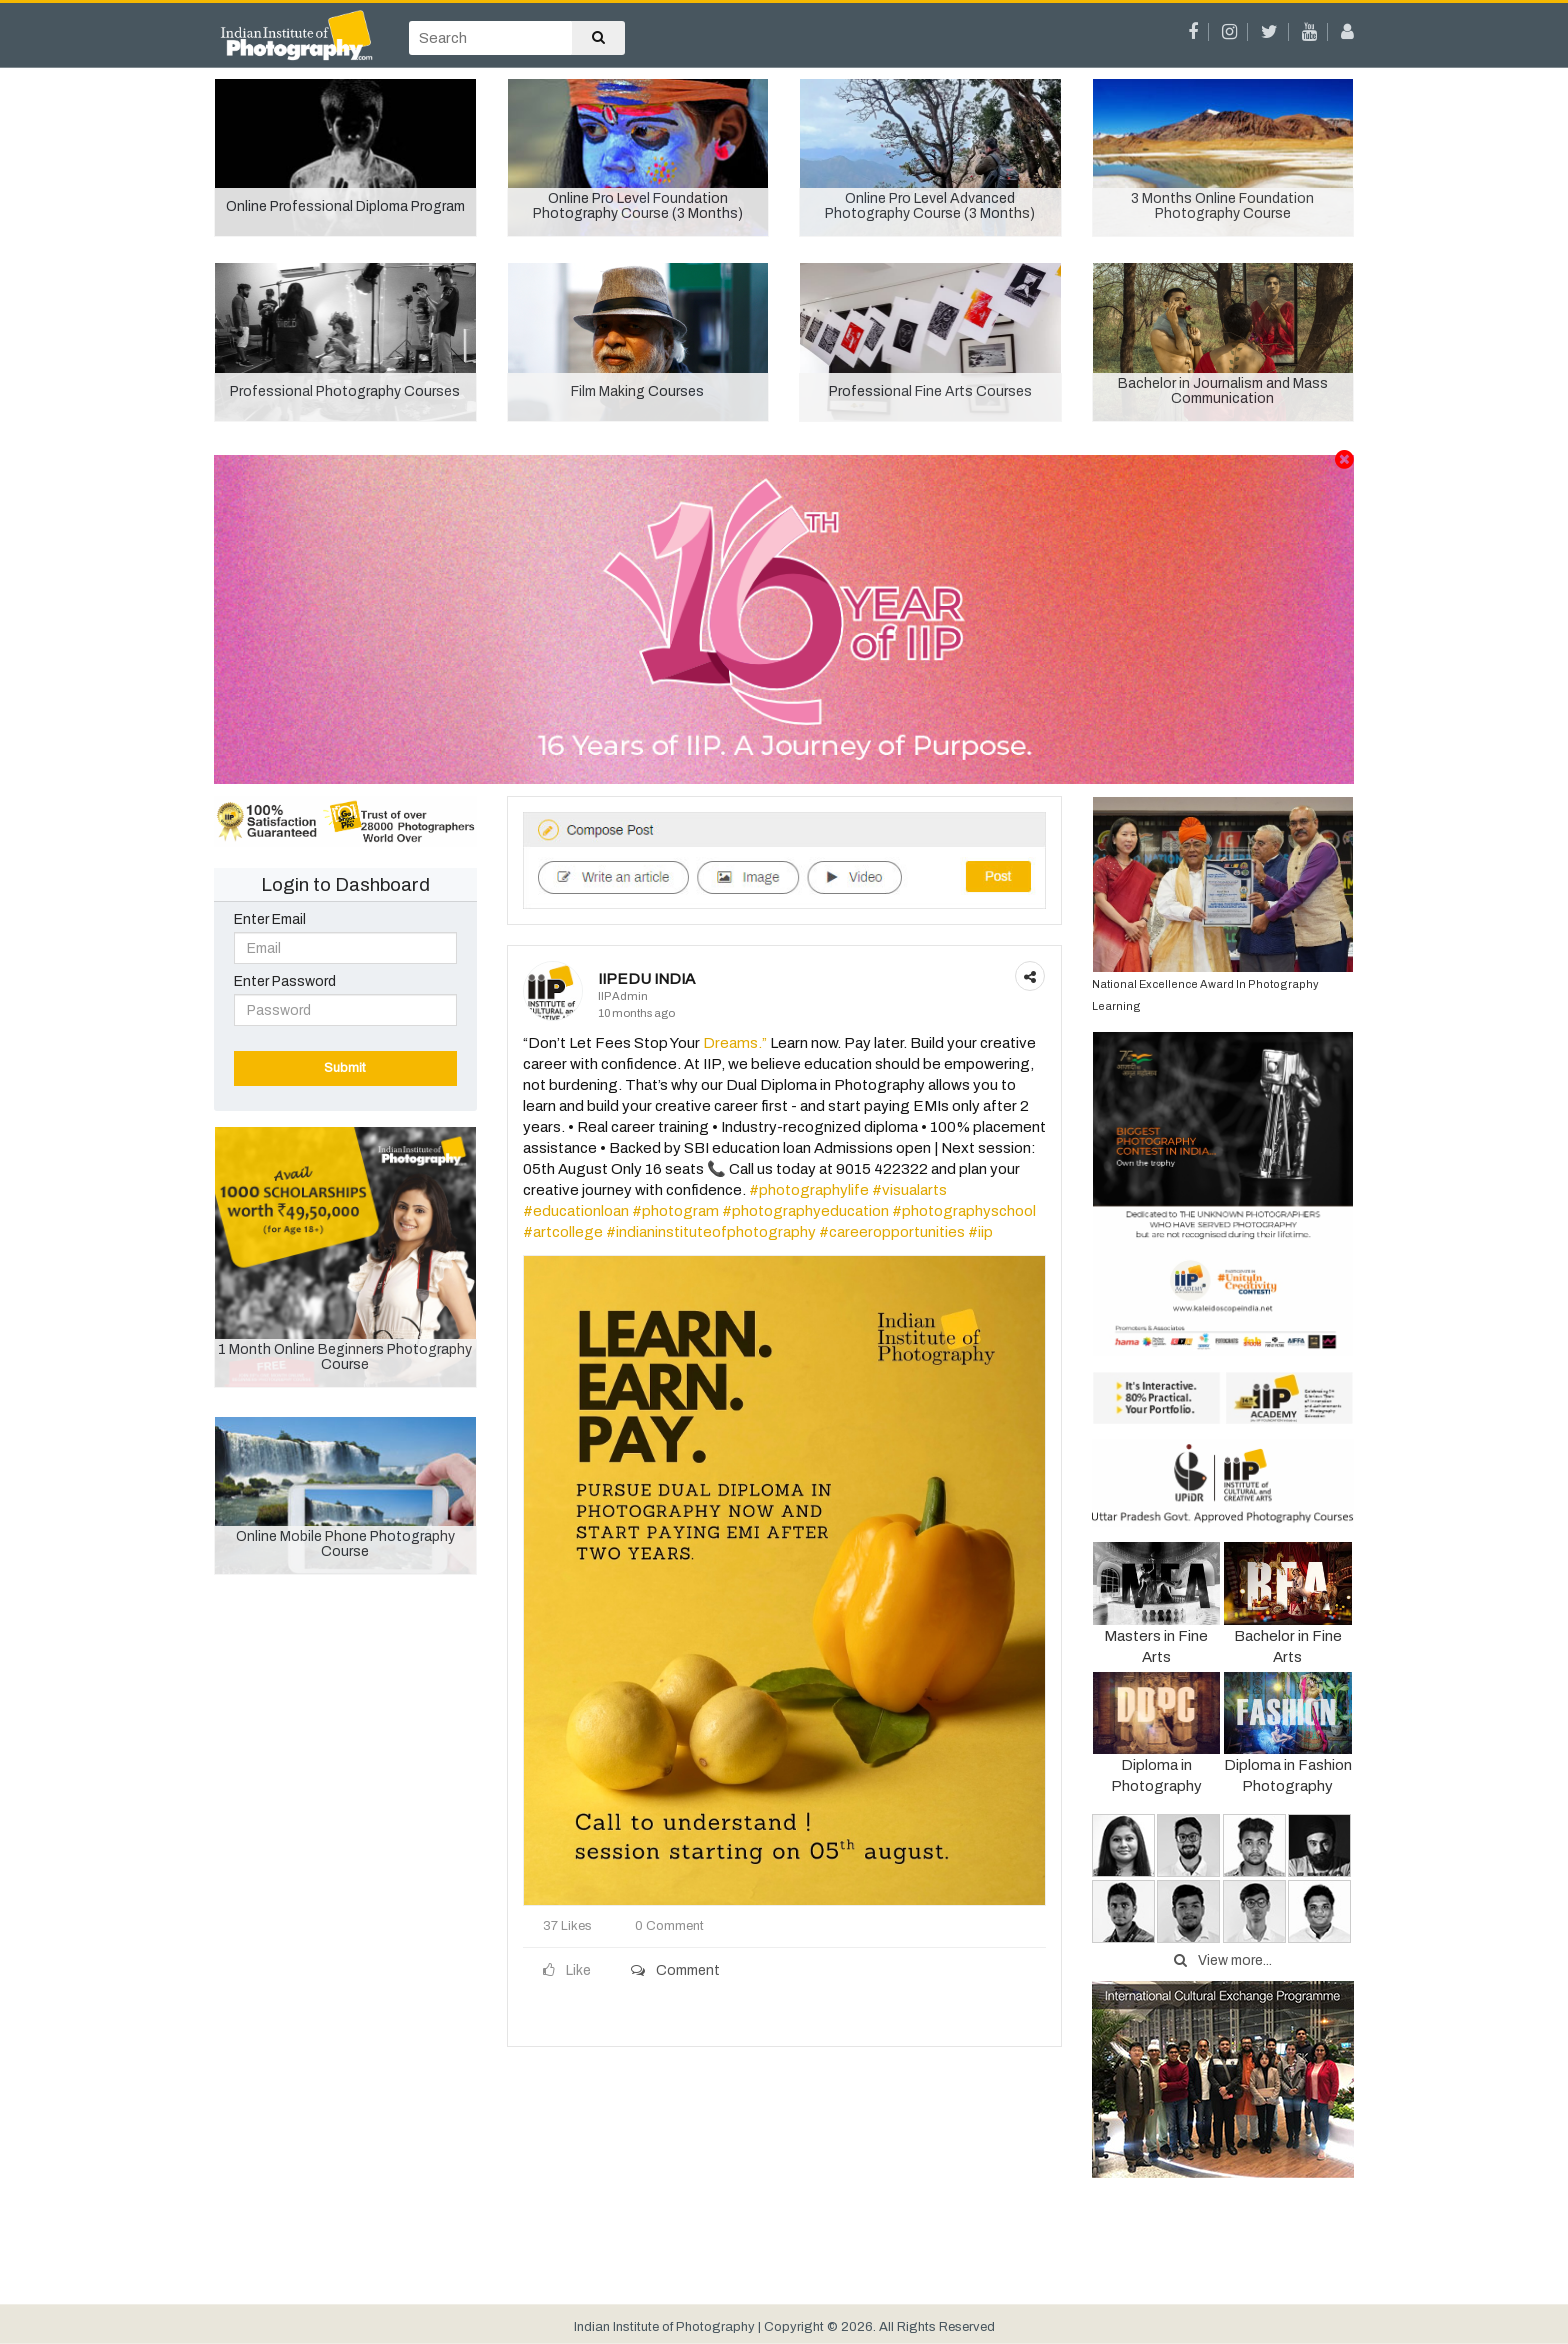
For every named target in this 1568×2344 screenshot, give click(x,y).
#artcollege (563, 1232)
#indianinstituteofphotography (711, 1232)
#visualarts (909, 1190)
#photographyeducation (805, 1211)
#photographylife (809, 1190)
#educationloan (576, 1211)
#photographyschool (964, 1211)
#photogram (675, 1211)
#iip (980, 1232)
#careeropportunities (892, 1232)
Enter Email (270, 919)
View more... (1223, 1960)
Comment (675, 1970)
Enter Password (285, 981)
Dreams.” (735, 1043)
